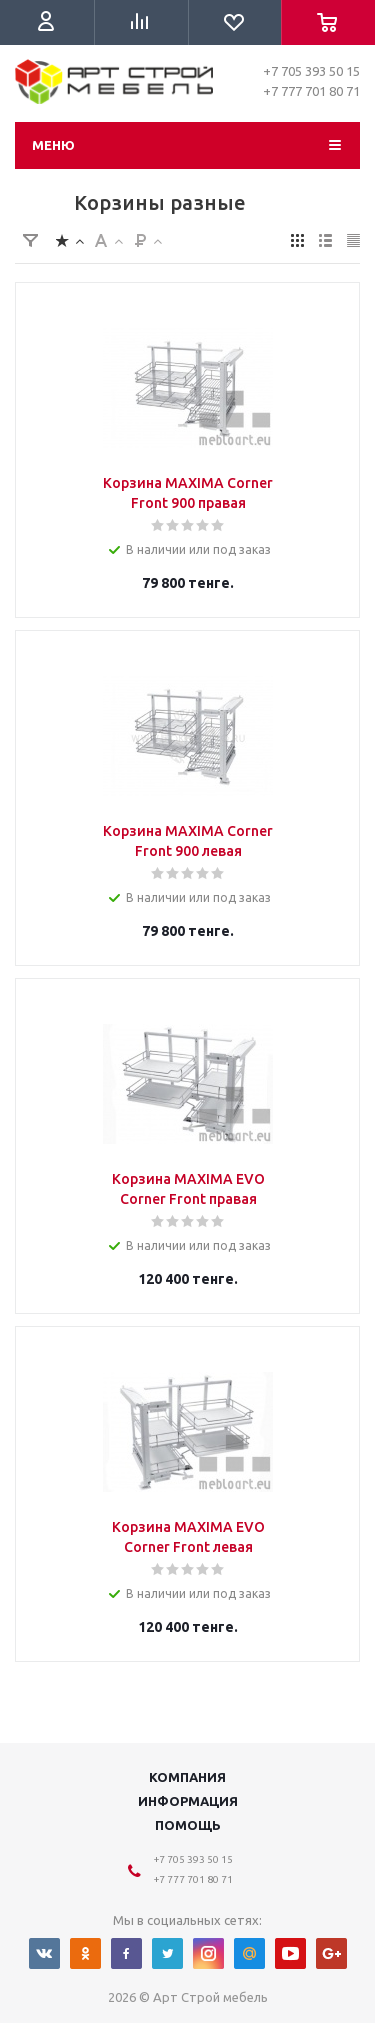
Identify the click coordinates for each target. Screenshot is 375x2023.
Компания (187, 1777)
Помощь (188, 1825)
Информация (188, 1801)
